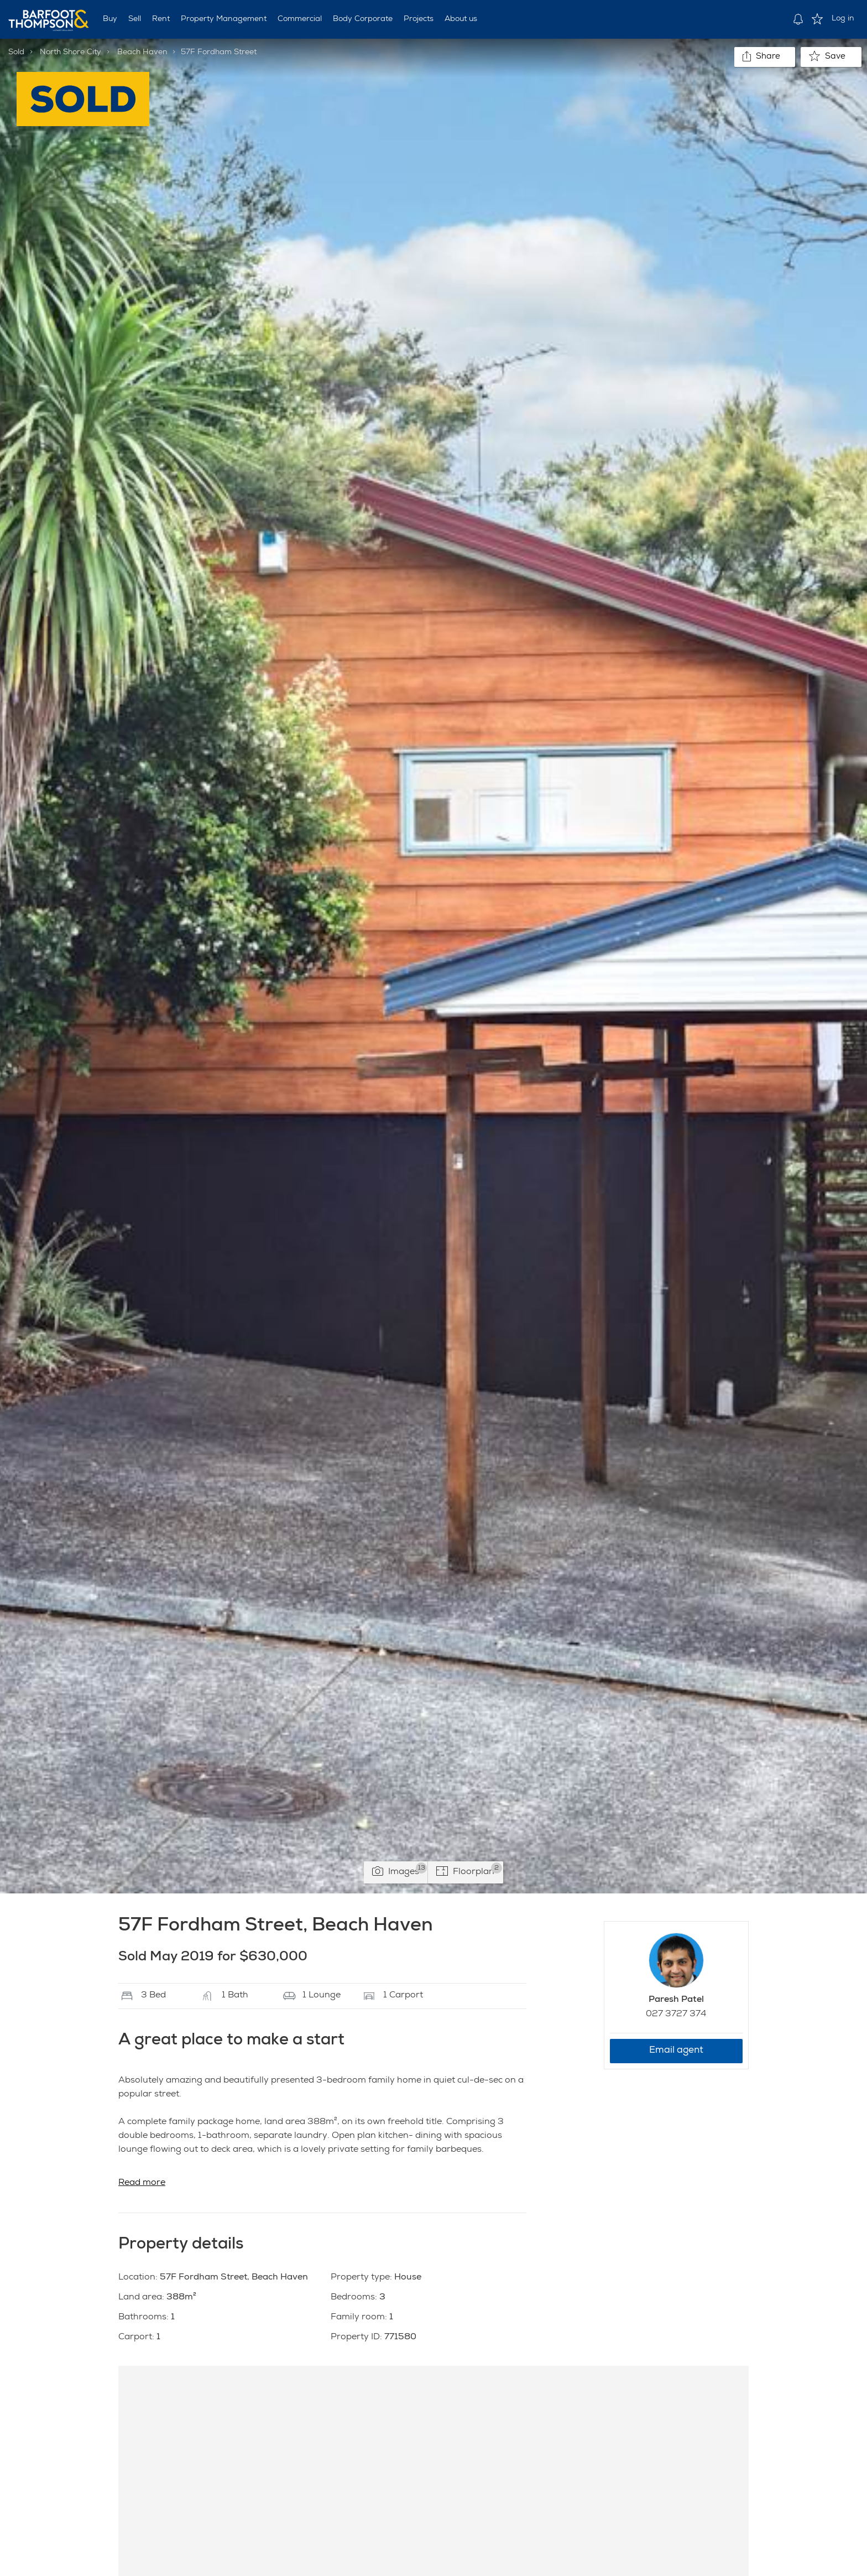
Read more (141, 2183)
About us (461, 19)
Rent (161, 19)
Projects (418, 19)
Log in (843, 19)
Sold (16, 52)
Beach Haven (142, 52)
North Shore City (70, 52)
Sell (134, 19)
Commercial (300, 19)
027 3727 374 (676, 2014)
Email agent (676, 2050)
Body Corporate (363, 19)
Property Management (224, 19)
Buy (110, 19)
